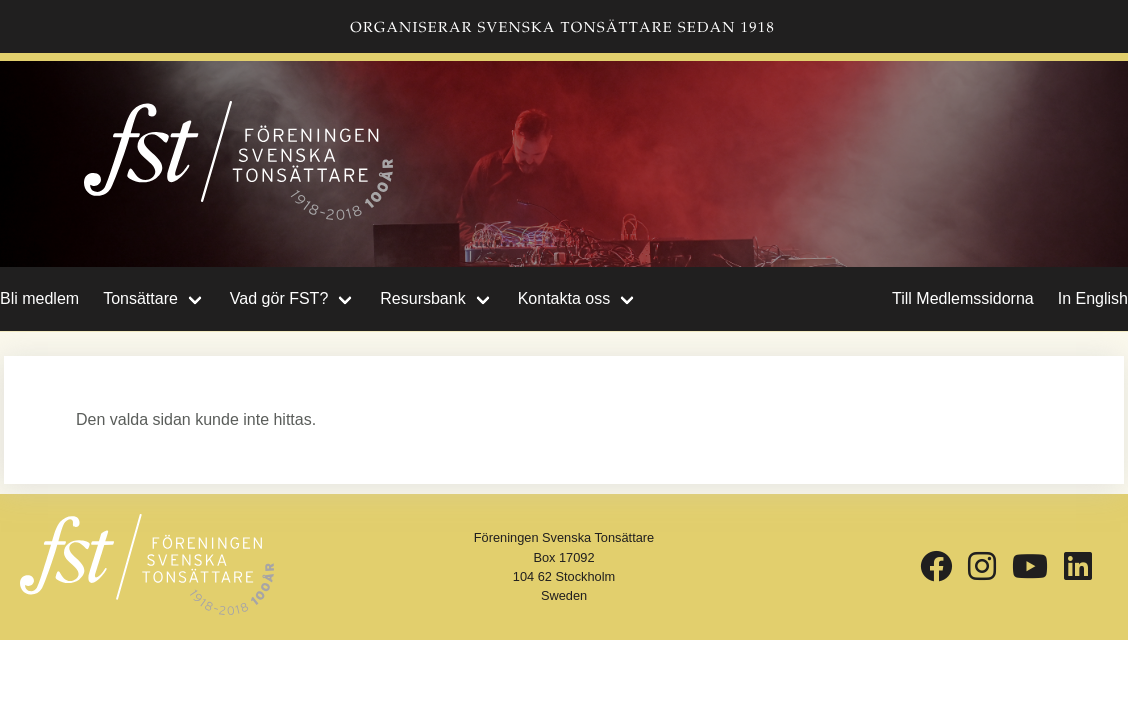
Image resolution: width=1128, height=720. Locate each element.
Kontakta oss (564, 298)
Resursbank (422, 298)
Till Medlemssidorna (963, 298)
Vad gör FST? (279, 298)
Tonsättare (140, 298)
